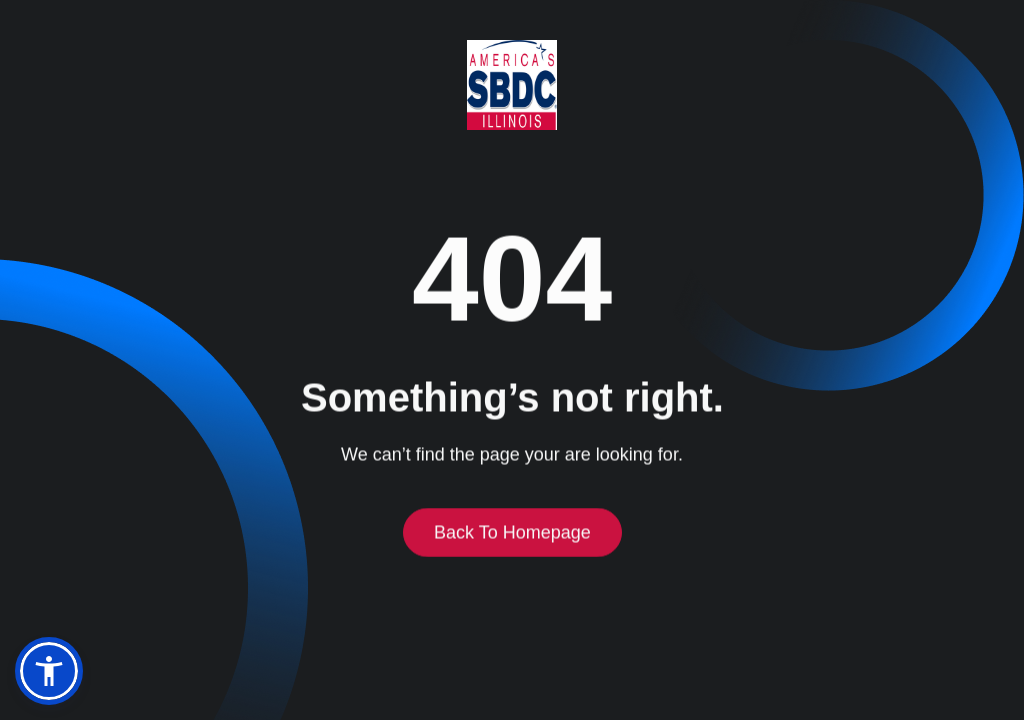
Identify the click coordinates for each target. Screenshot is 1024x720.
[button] (49, 671)
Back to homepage (512, 534)
